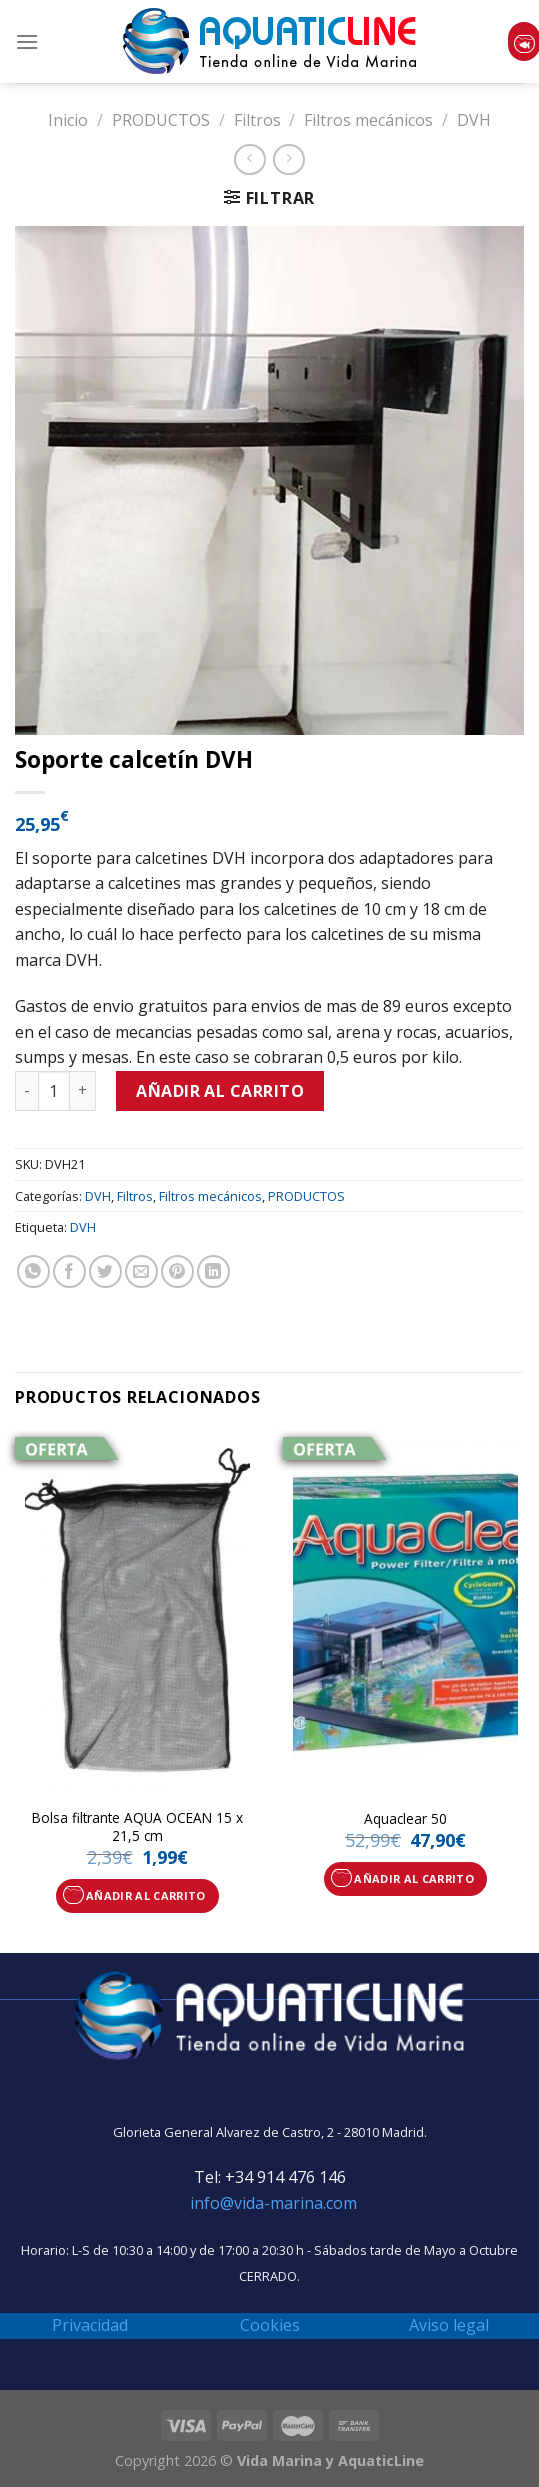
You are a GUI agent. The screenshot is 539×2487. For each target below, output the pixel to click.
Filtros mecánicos (368, 120)
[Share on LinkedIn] (213, 1271)
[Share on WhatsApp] (33, 1271)
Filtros (257, 120)
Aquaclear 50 (405, 1819)
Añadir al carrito (220, 1091)
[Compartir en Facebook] (69, 1271)
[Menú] (27, 41)
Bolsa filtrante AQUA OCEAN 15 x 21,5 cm (137, 1826)
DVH (474, 120)
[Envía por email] (141, 1271)
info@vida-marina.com (273, 2203)
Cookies (270, 2325)
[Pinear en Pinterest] (177, 1271)
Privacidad (90, 2325)
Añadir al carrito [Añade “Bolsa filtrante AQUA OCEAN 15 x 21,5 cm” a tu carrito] (146, 1895)
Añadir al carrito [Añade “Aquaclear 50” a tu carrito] (414, 1878)
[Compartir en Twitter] (105, 1271)
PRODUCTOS (161, 120)
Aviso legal (449, 2325)
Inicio (68, 120)
